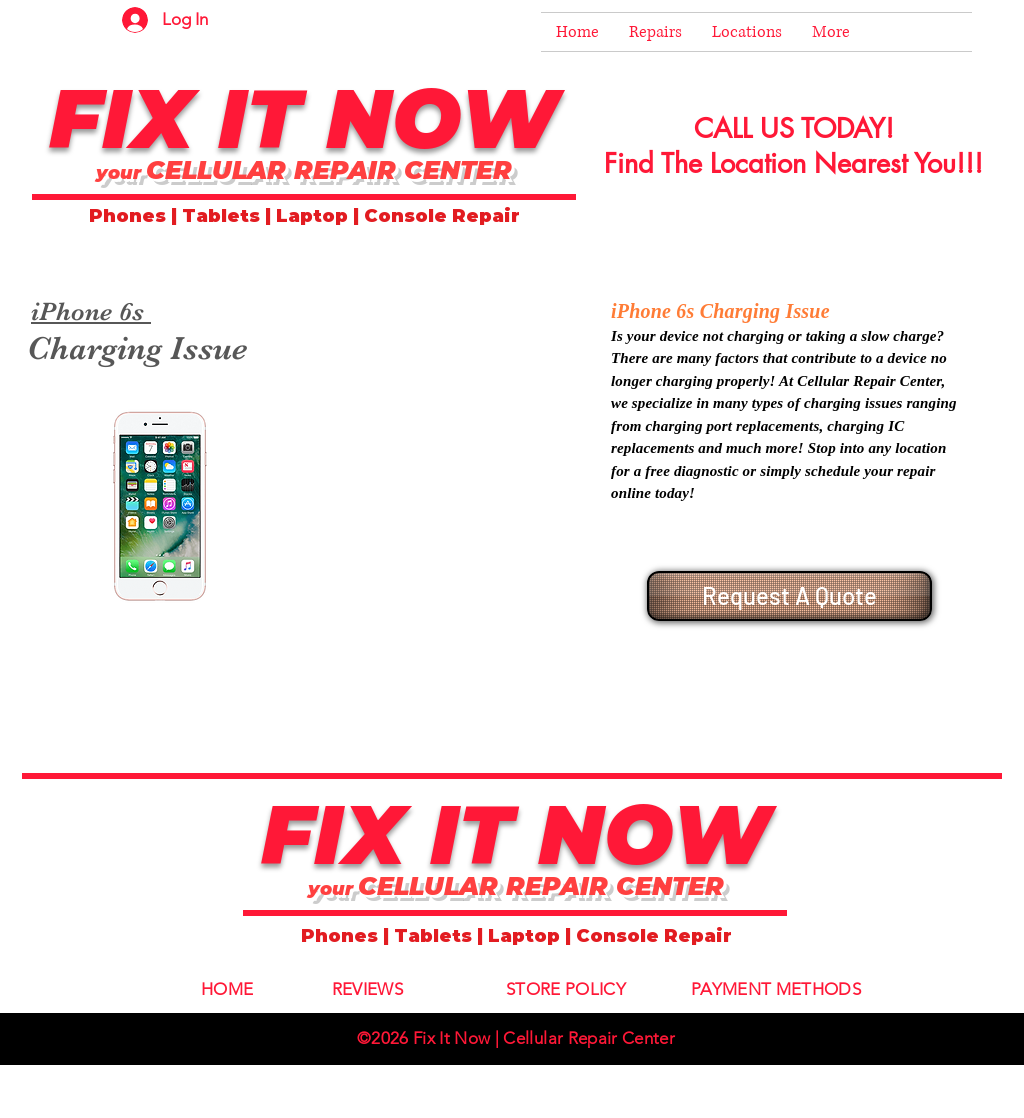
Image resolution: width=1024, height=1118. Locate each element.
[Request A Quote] (789, 596)
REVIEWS (367, 989)
